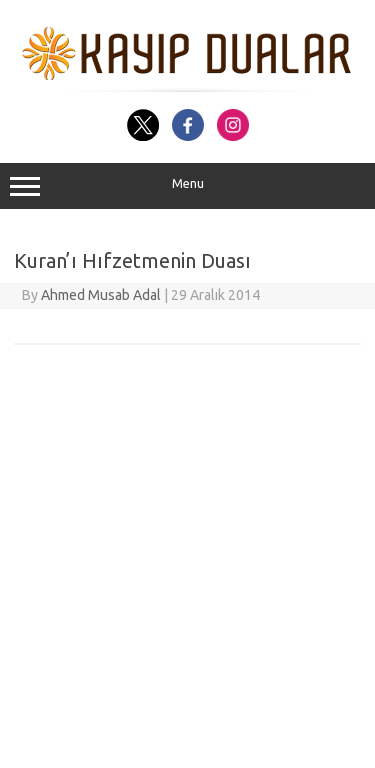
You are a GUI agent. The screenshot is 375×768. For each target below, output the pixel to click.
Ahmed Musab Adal (101, 295)
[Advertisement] (187, 570)
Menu (187, 186)
